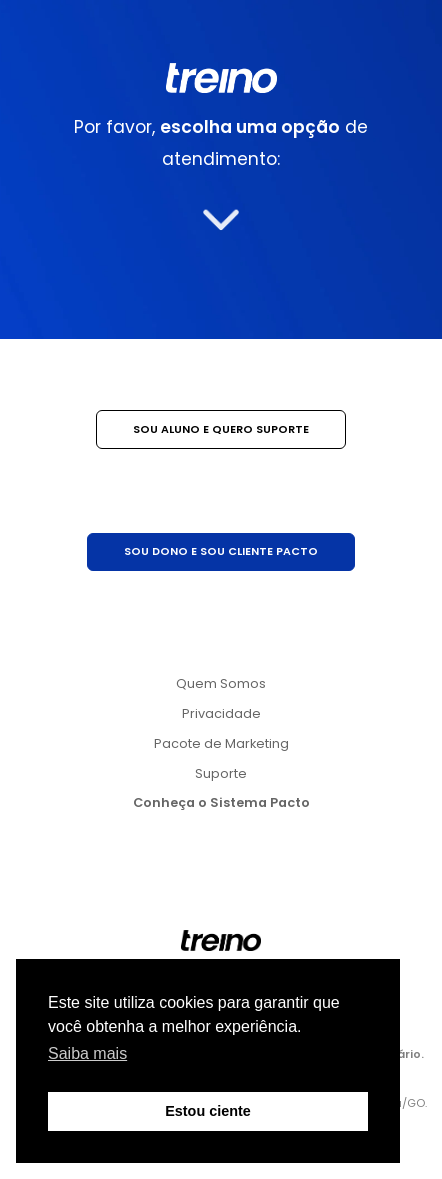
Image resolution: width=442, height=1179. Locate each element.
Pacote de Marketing (221, 743)
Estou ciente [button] (208, 1111)
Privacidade (221, 713)
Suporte (221, 773)
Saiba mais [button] (87, 1053)
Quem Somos (221, 683)
